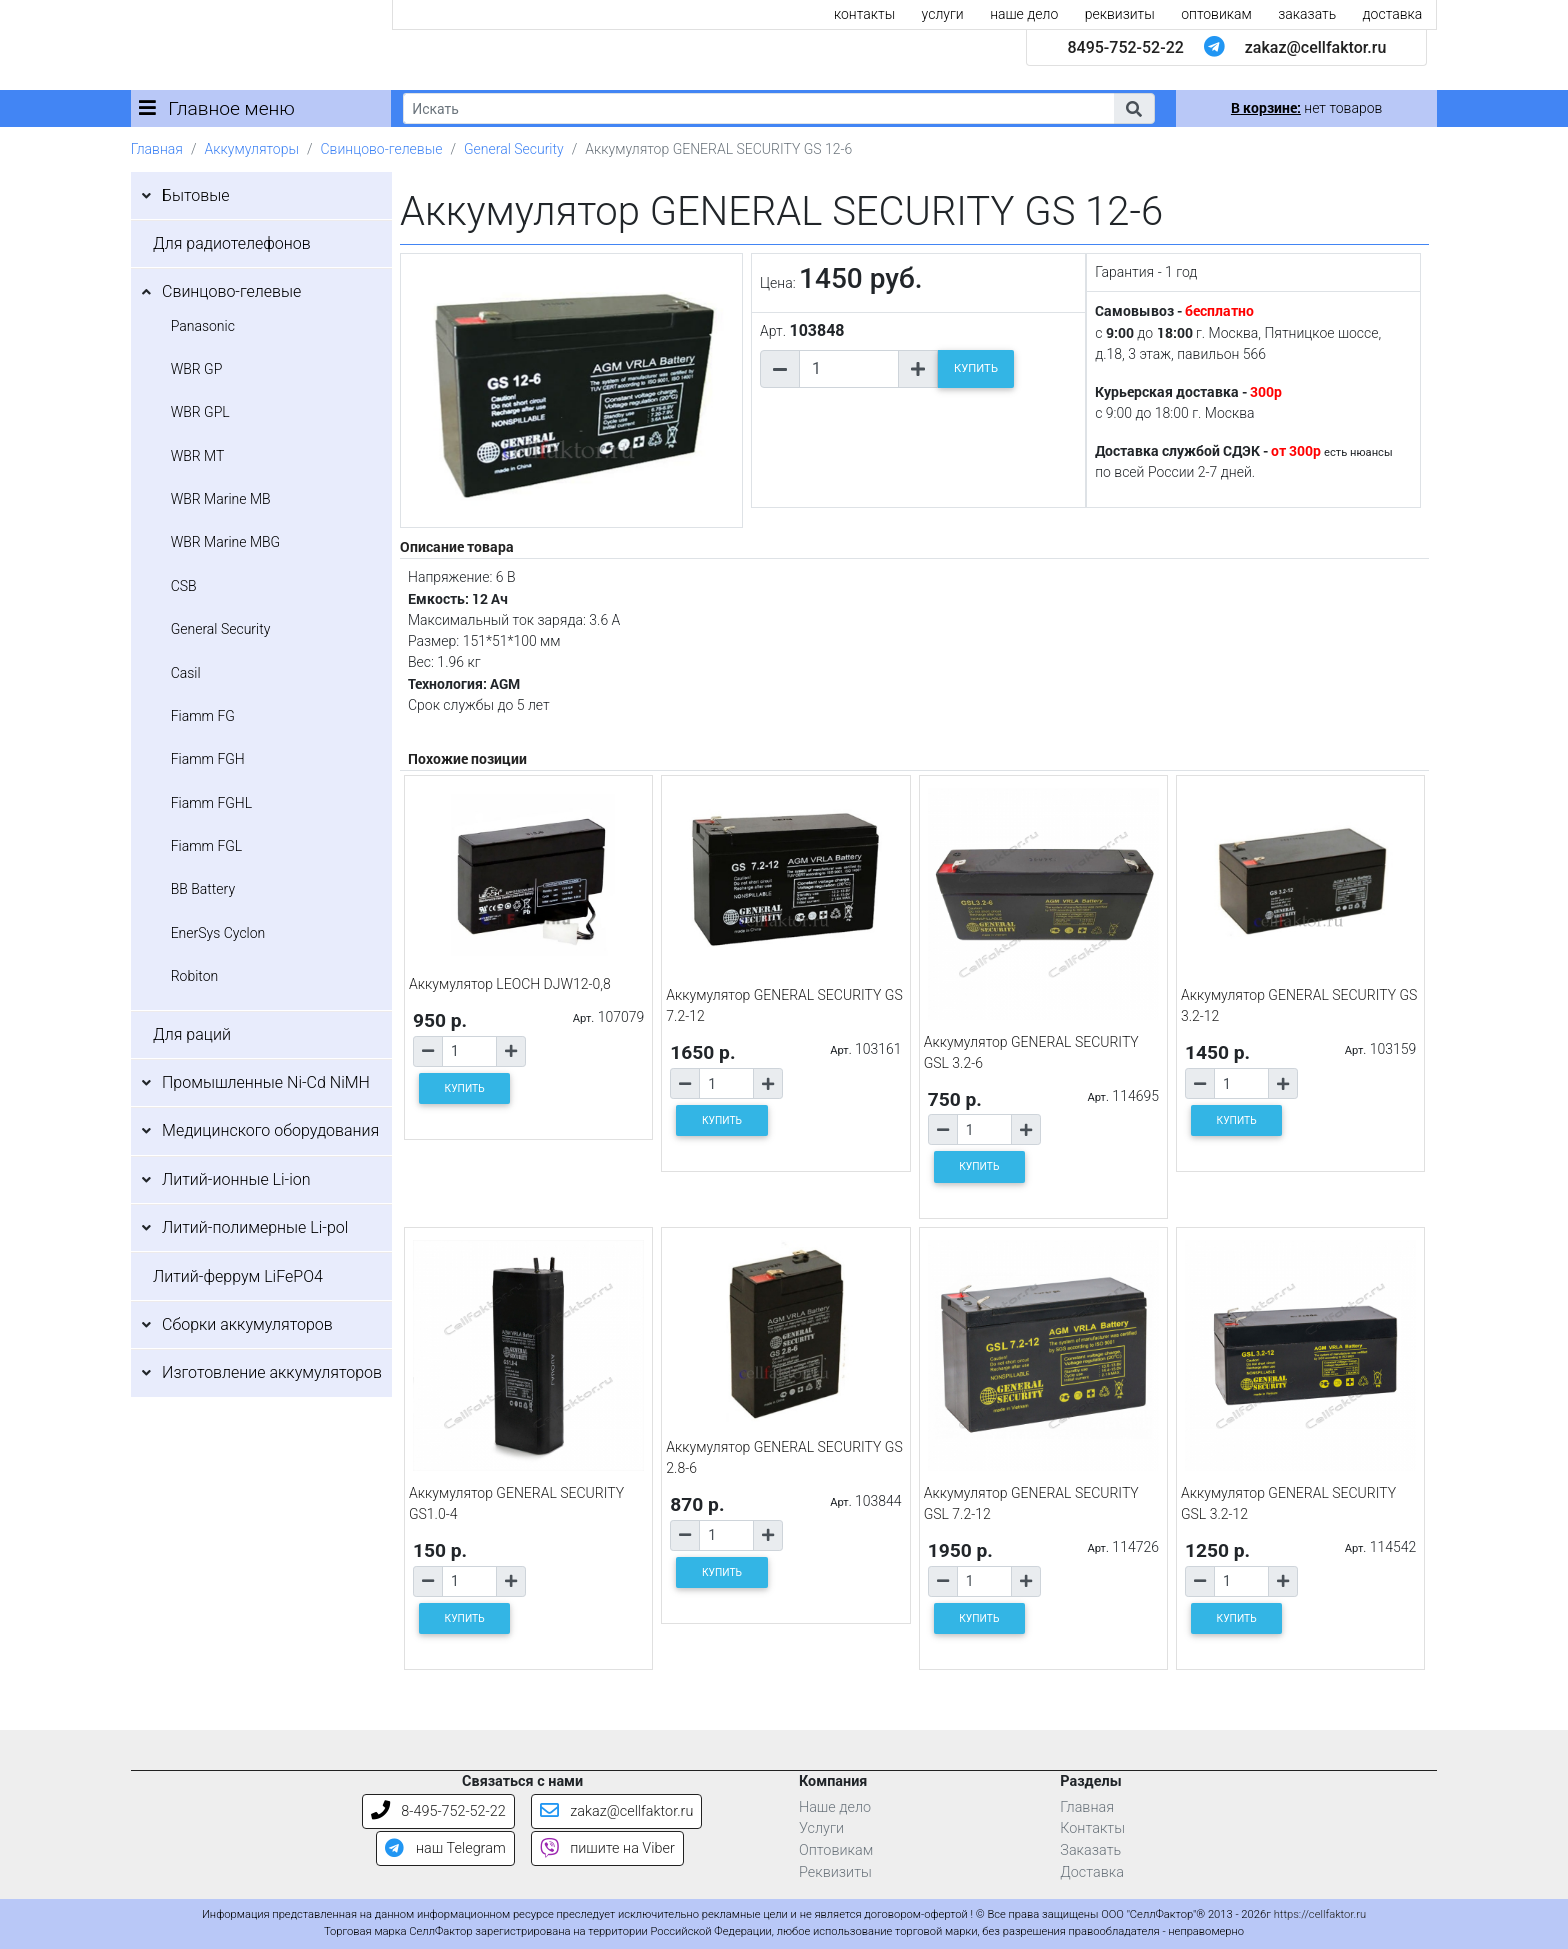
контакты (864, 14)
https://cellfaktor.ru (1320, 1914)
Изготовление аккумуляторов (272, 1372)
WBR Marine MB (221, 499)
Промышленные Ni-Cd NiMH (266, 1082)
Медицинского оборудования (270, 1130)
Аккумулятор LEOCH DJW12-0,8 (510, 984)
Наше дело (835, 1807)
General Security (514, 149)
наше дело (1024, 14)
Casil (186, 673)
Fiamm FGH (208, 759)
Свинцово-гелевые (382, 149)
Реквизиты (835, 1872)
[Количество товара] (849, 369)
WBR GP (197, 369)
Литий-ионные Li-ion (236, 1179)
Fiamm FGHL (212, 803)
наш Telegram (445, 1848)
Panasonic (203, 326)
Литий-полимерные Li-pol (255, 1227)
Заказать (1090, 1850)
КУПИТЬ (976, 368)
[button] (1134, 108)
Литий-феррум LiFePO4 (238, 1276)
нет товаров (1306, 108)
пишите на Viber (607, 1848)
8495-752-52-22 (1125, 47)
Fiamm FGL (207, 846)
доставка (1393, 14)
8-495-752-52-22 (438, 1811)
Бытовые (196, 195)
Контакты (1092, 1828)
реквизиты (1120, 14)
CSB (184, 586)
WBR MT (198, 456)
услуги (943, 14)
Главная (157, 149)
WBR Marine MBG (226, 542)
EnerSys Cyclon (218, 933)
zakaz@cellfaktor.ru (1316, 47)
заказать (1307, 14)
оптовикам (1216, 14)
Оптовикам (836, 1850)
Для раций (192, 1034)
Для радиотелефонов (232, 243)
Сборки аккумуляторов (247, 1324)
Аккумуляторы (251, 149)
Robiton (195, 976)
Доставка (1092, 1872)
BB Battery (203, 889)
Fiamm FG (203, 716)
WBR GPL (200, 412)
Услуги (821, 1828)
